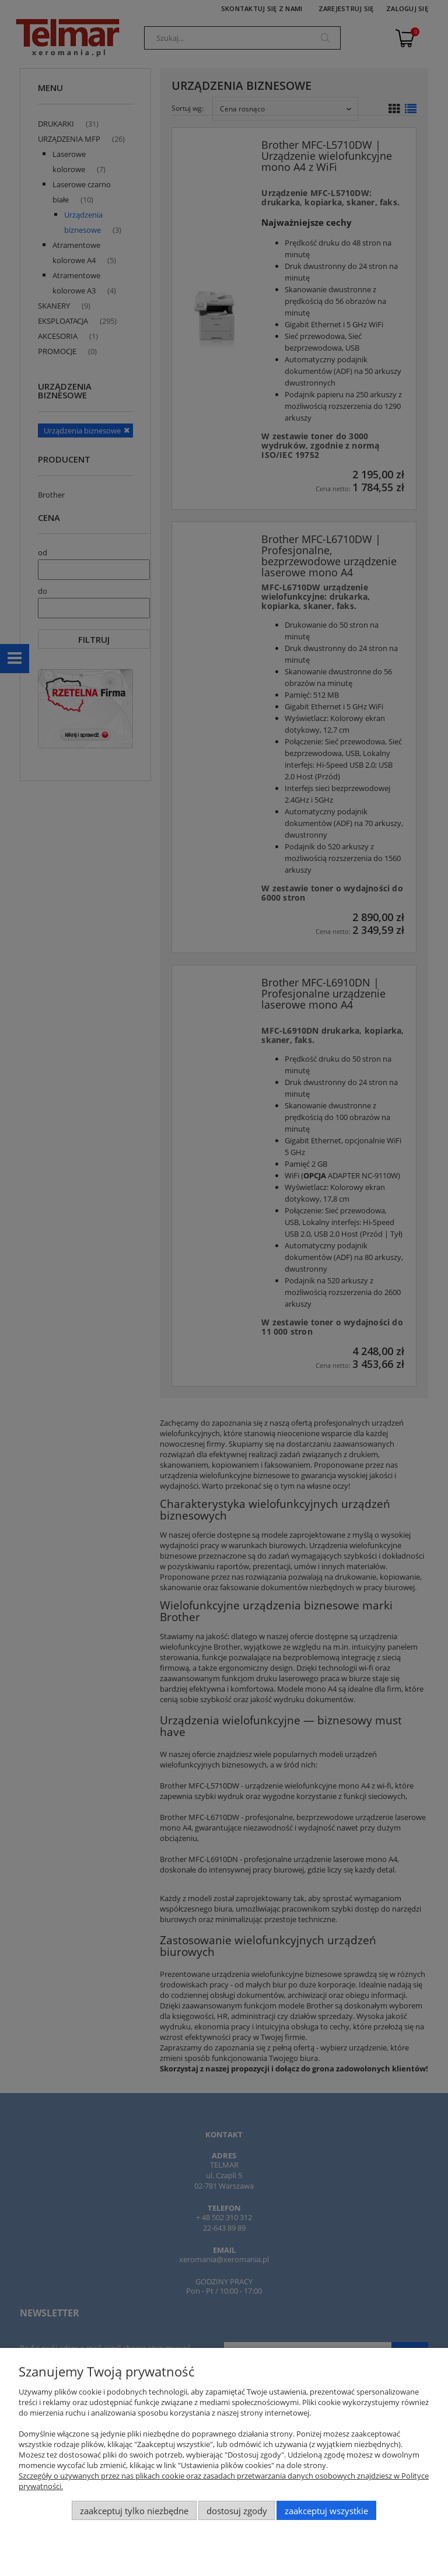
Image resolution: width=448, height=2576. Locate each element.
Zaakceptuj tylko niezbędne (134, 2510)
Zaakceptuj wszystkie (326, 2510)
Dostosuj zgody (236, 2510)
